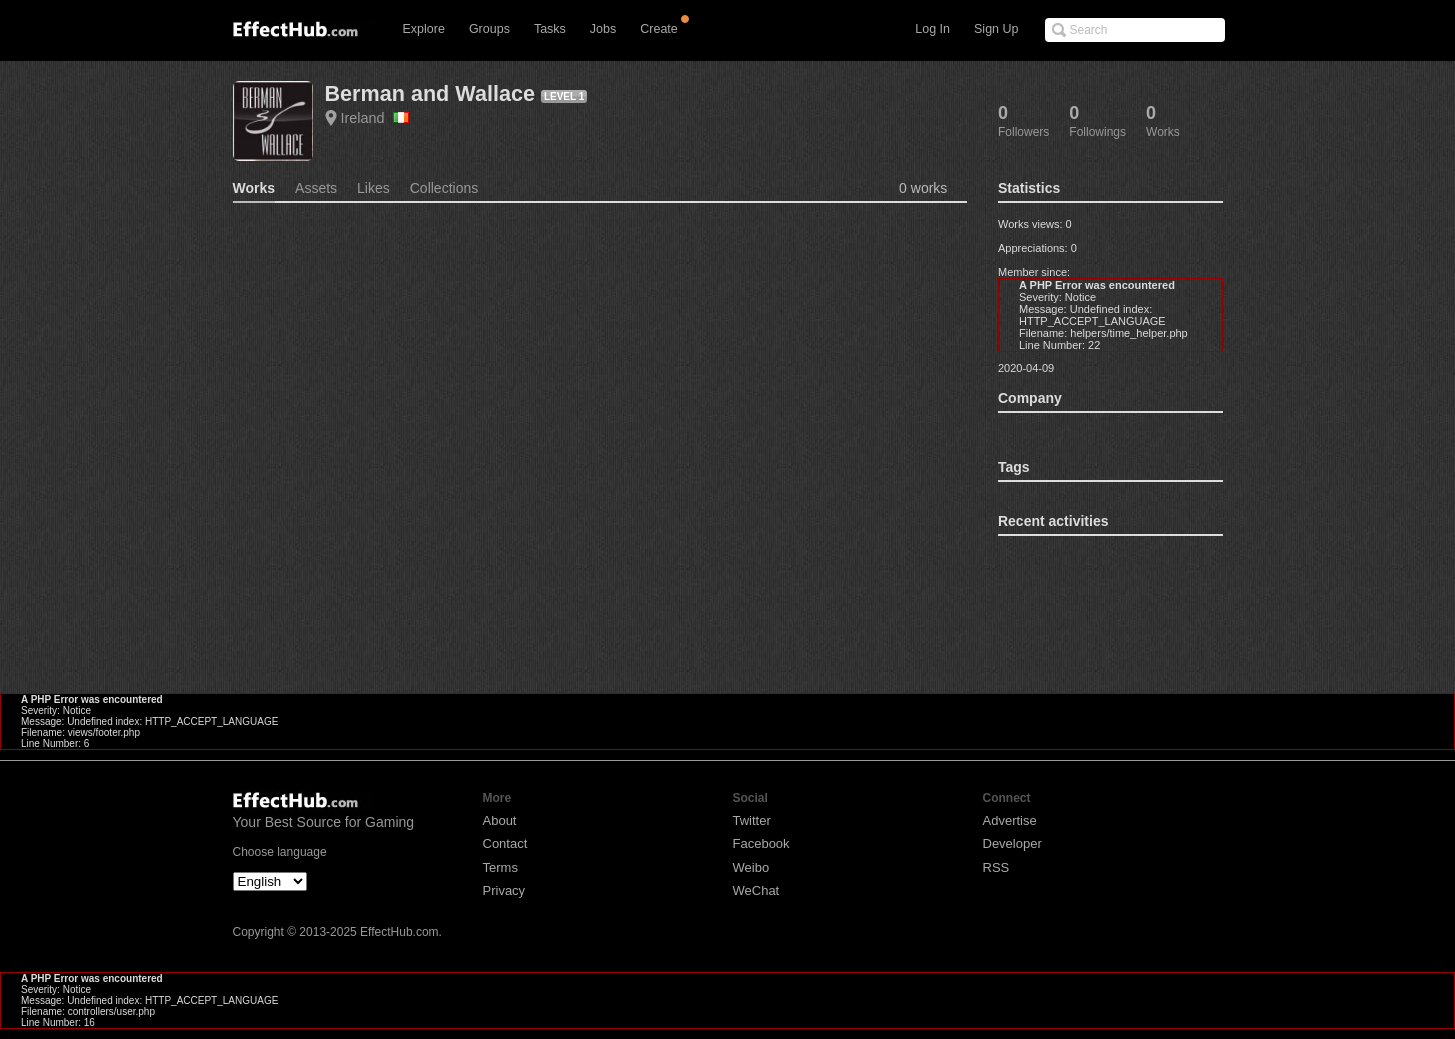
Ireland (375, 118)
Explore (424, 29)
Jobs (603, 29)
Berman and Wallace (430, 93)
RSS (996, 867)
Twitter (752, 820)
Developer (1012, 843)
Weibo (751, 867)
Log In (932, 29)
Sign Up (996, 29)
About (500, 820)
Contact (505, 843)
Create (659, 29)
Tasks (550, 29)
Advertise (1010, 820)
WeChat (756, 890)
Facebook (761, 843)
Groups (489, 29)
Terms (500, 867)
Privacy (504, 890)
